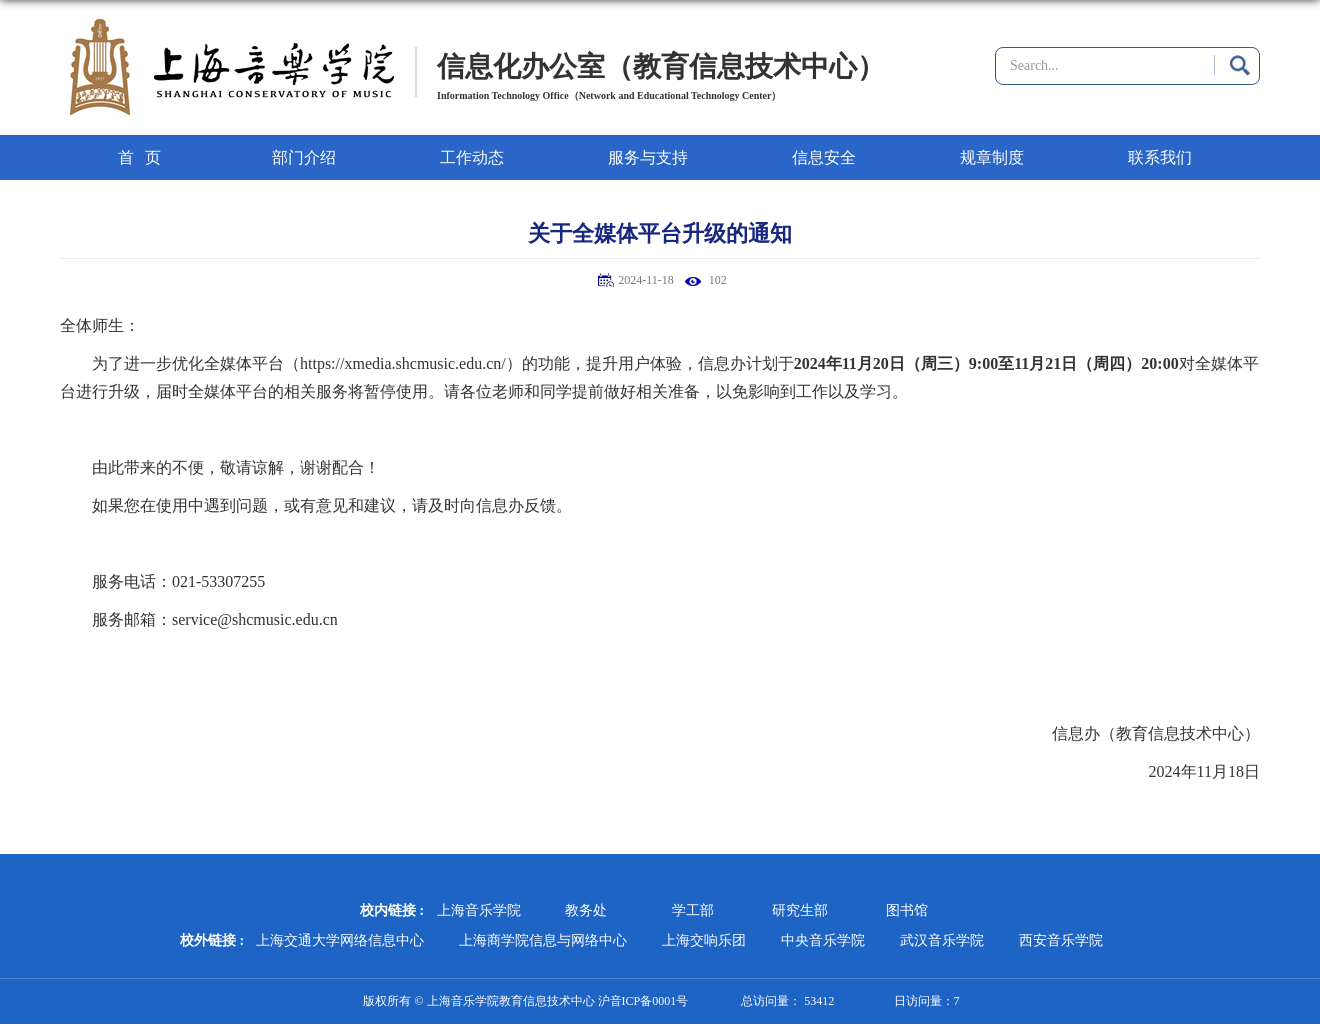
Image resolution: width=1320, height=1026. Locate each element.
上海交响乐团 (704, 940)
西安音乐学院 (1061, 940)
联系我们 (1160, 157)
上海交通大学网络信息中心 (340, 940)
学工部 (693, 910)
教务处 (586, 910)
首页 (145, 157)
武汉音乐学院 (942, 940)
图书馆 (907, 910)
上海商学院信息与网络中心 (543, 940)
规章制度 (992, 157)
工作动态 (472, 157)
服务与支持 (648, 157)
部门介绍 (304, 157)
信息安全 (824, 157)
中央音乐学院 (823, 940)
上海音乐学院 (479, 910)
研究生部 (800, 910)
